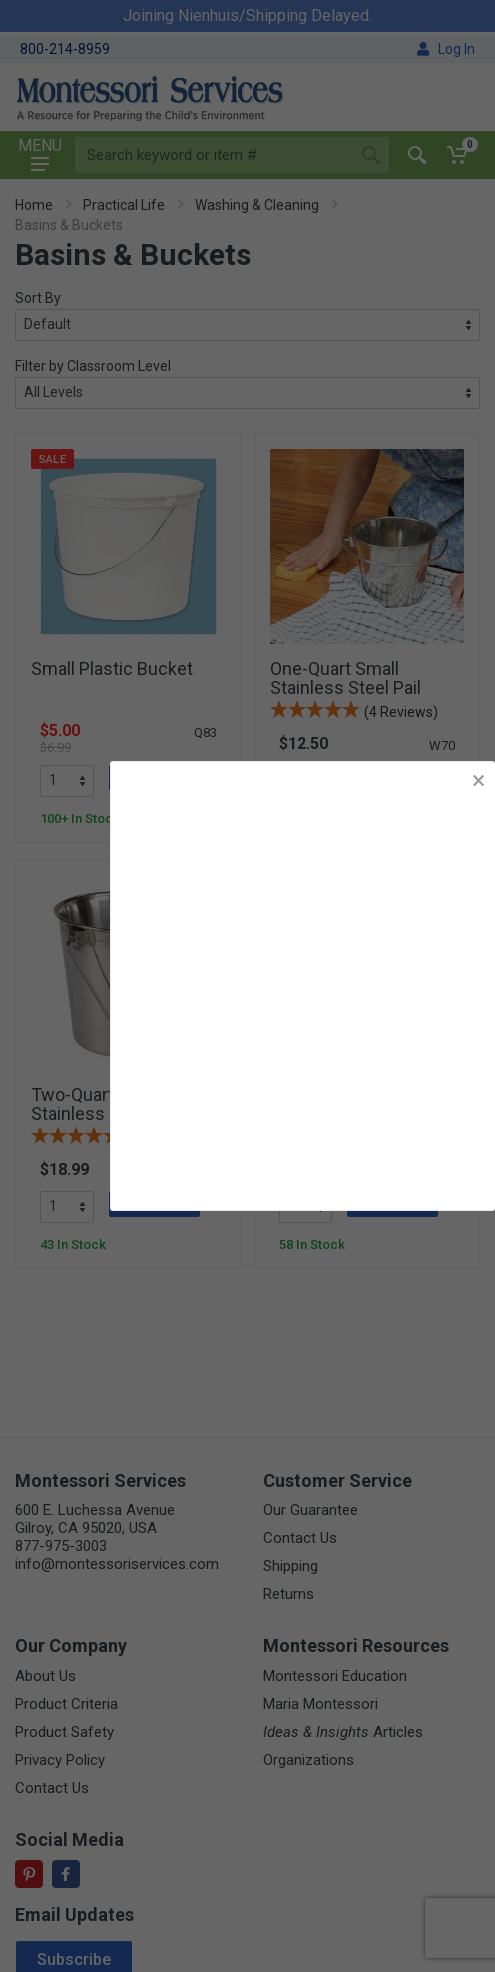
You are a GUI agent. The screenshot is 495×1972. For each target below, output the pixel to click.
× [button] (478, 780)
